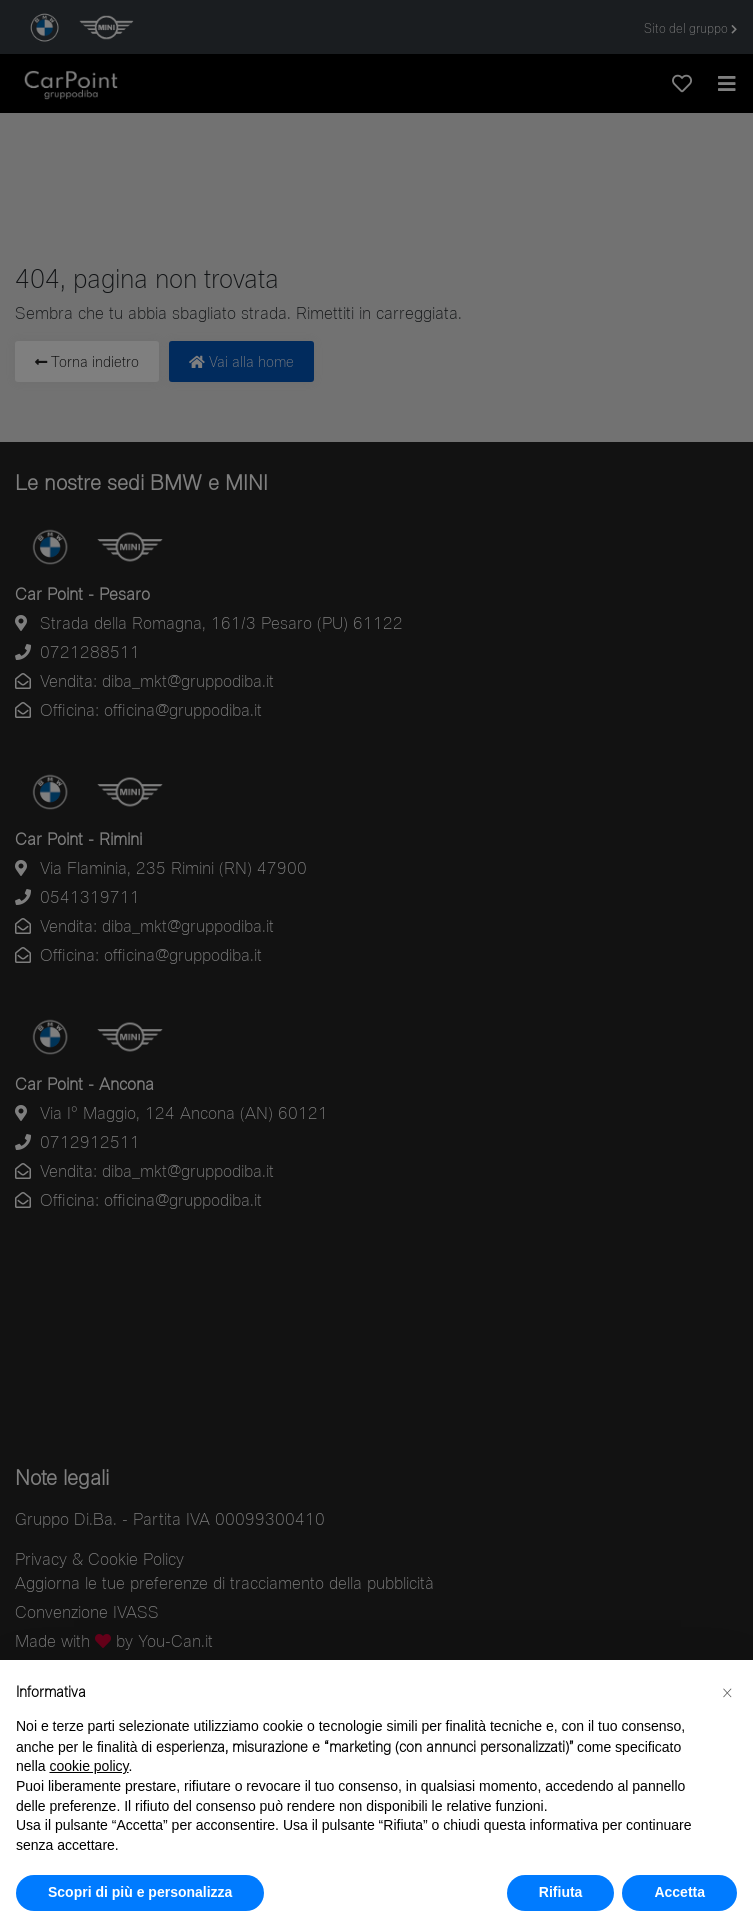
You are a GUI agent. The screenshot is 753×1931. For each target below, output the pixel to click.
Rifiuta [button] (561, 1892)
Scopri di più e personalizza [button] (140, 1892)
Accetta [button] (679, 1892)
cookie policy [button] (88, 1766)
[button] (727, 1692)
